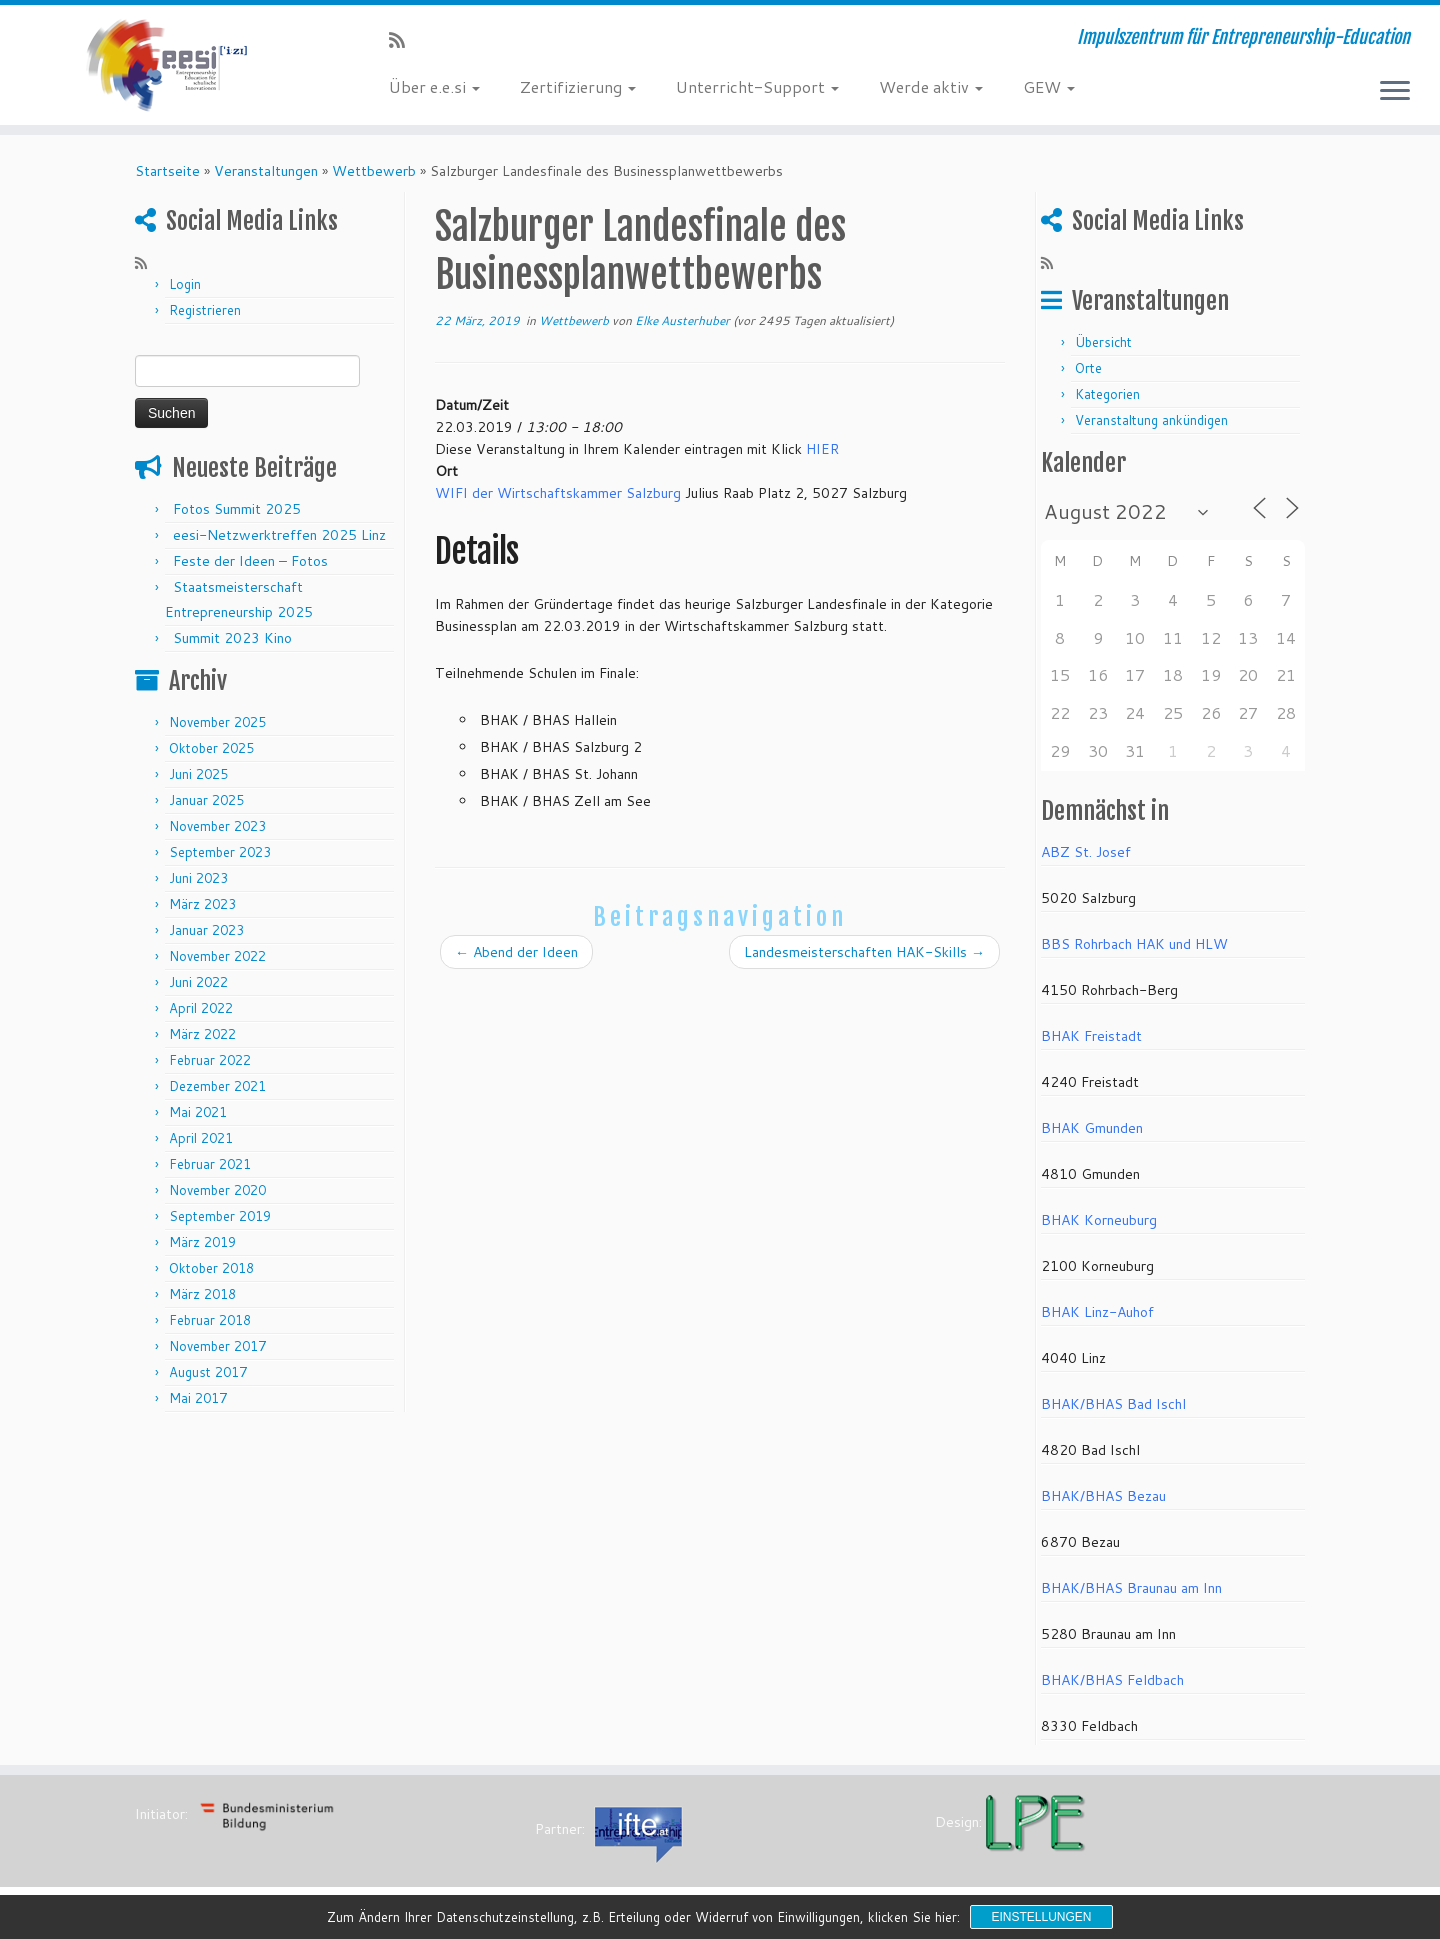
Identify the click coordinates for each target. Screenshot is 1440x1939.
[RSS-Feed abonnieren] (403, 40)
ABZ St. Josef (1086, 852)
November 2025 (217, 722)
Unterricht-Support (757, 86)
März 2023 (202, 904)
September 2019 (220, 1216)
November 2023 (217, 826)
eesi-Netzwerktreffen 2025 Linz (279, 535)
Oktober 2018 (211, 1268)
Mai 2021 (198, 1112)
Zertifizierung (578, 86)
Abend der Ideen (516, 952)
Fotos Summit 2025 (237, 509)
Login (185, 284)
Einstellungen (1041, 1917)
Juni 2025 (198, 774)
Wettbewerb (374, 171)
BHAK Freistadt (1091, 1036)
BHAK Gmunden (1092, 1128)
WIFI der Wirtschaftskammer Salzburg (558, 493)
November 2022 (217, 956)
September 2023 (220, 852)
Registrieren (205, 310)
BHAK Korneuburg (1099, 1220)
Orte (1088, 368)
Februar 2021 (210, 1164)
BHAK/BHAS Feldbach (1112, 1680)
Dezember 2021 (217, 1086)
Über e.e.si (434, 86)
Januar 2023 (206, 930)
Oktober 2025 (211, 748)
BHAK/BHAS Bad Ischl (1113, 1404)
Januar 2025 (206, 800)
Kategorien (1107, 394)
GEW (1049, 86)
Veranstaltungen (266, 171)
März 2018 (202, 1294)
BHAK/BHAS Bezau (1103, 1496)
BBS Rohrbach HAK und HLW (1134, 944)
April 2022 (201, 1008)
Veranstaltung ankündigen (1151, 420)
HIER (822, 449)
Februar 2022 (210, 1060)
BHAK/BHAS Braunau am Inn (1131, 1588)
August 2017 (208, 1372)
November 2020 (217, 1190)
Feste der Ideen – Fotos (250, 561)
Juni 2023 (198, 878)
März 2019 (202, 1242)
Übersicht (1103, 342)
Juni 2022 (198, 982)
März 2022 (202, 1034)
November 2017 (217, 1346)
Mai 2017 (198, 1398)
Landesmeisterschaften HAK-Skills (864, 952)
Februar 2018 (210, 1320)
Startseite (167, 171)
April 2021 (201, 1138)
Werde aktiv (931, 86)
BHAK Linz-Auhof (1097, 1312)
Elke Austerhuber (682, 320)
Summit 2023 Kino (232, 638)
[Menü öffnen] (1395, 92)
